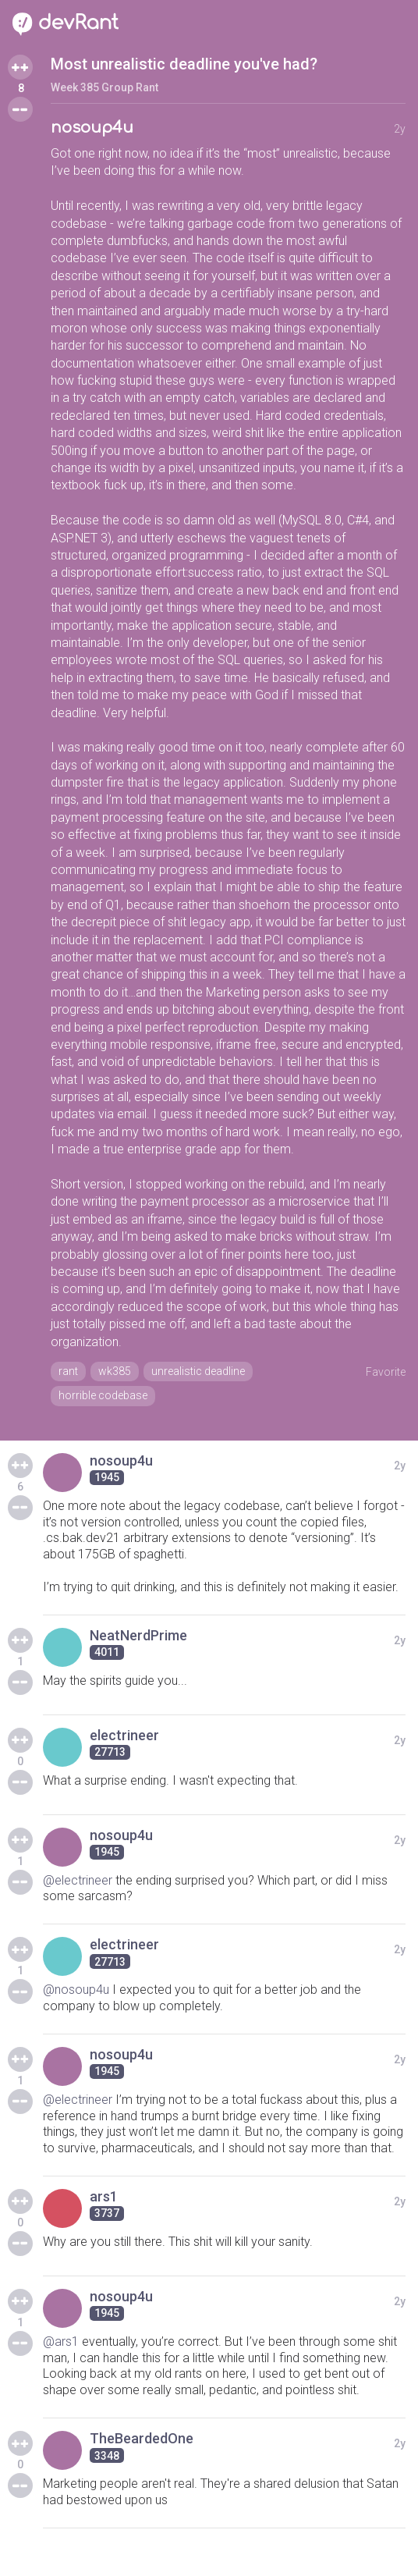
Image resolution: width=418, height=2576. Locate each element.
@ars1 (61, 2341)
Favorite (386, 1372)
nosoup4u (92, 128)
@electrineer (77, 1880)
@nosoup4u (76, 1989)
